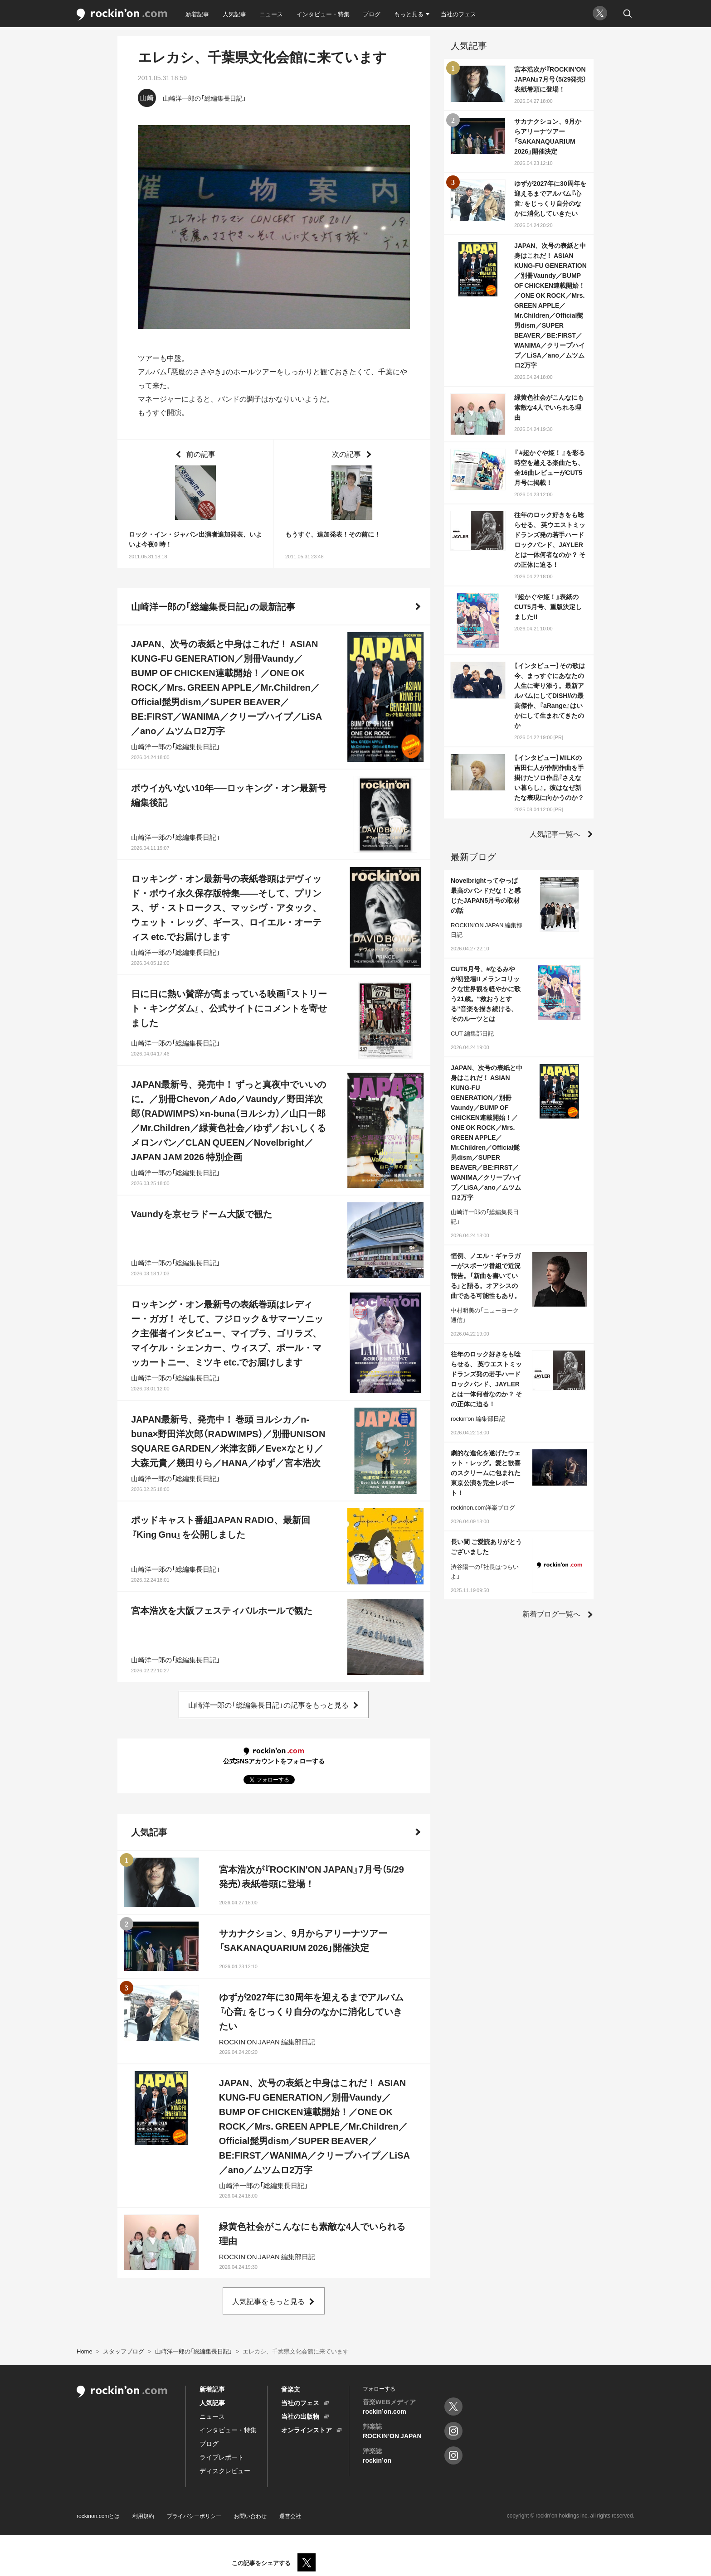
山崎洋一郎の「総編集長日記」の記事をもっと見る (268, 1704)
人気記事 (234, 14)
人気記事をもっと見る (268, 2300)
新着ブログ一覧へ (551, 1613)
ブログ (371, 14)
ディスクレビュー (225, 2470)
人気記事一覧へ (555, 833)
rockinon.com (122, 15)
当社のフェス (458, 14)
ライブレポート (222, 2456)
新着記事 (197, 14)
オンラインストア (306, 2429)
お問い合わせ (250, 2516)
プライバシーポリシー (194, 2516)
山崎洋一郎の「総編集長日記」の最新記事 (213, 606)
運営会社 (290, 2516)
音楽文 (290, 2388)
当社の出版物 (300, 2416)
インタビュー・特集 (323, 14)
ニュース (271, 14)
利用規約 (143, 2516)
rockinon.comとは (98, 2516)
